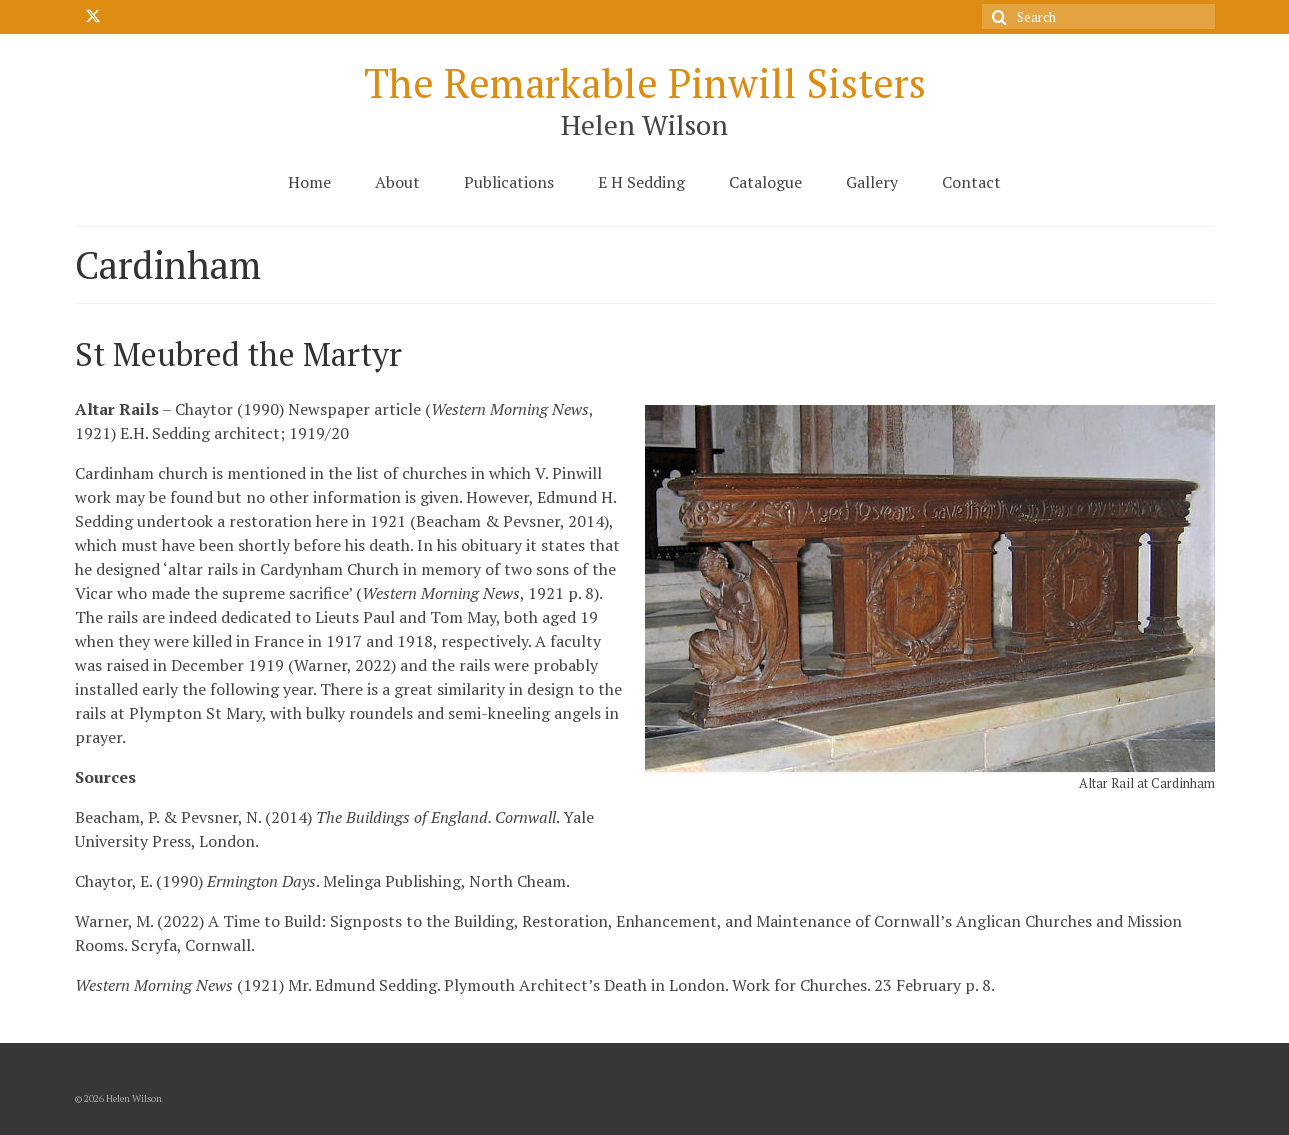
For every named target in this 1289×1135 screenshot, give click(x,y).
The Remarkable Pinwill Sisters (645, 82)
